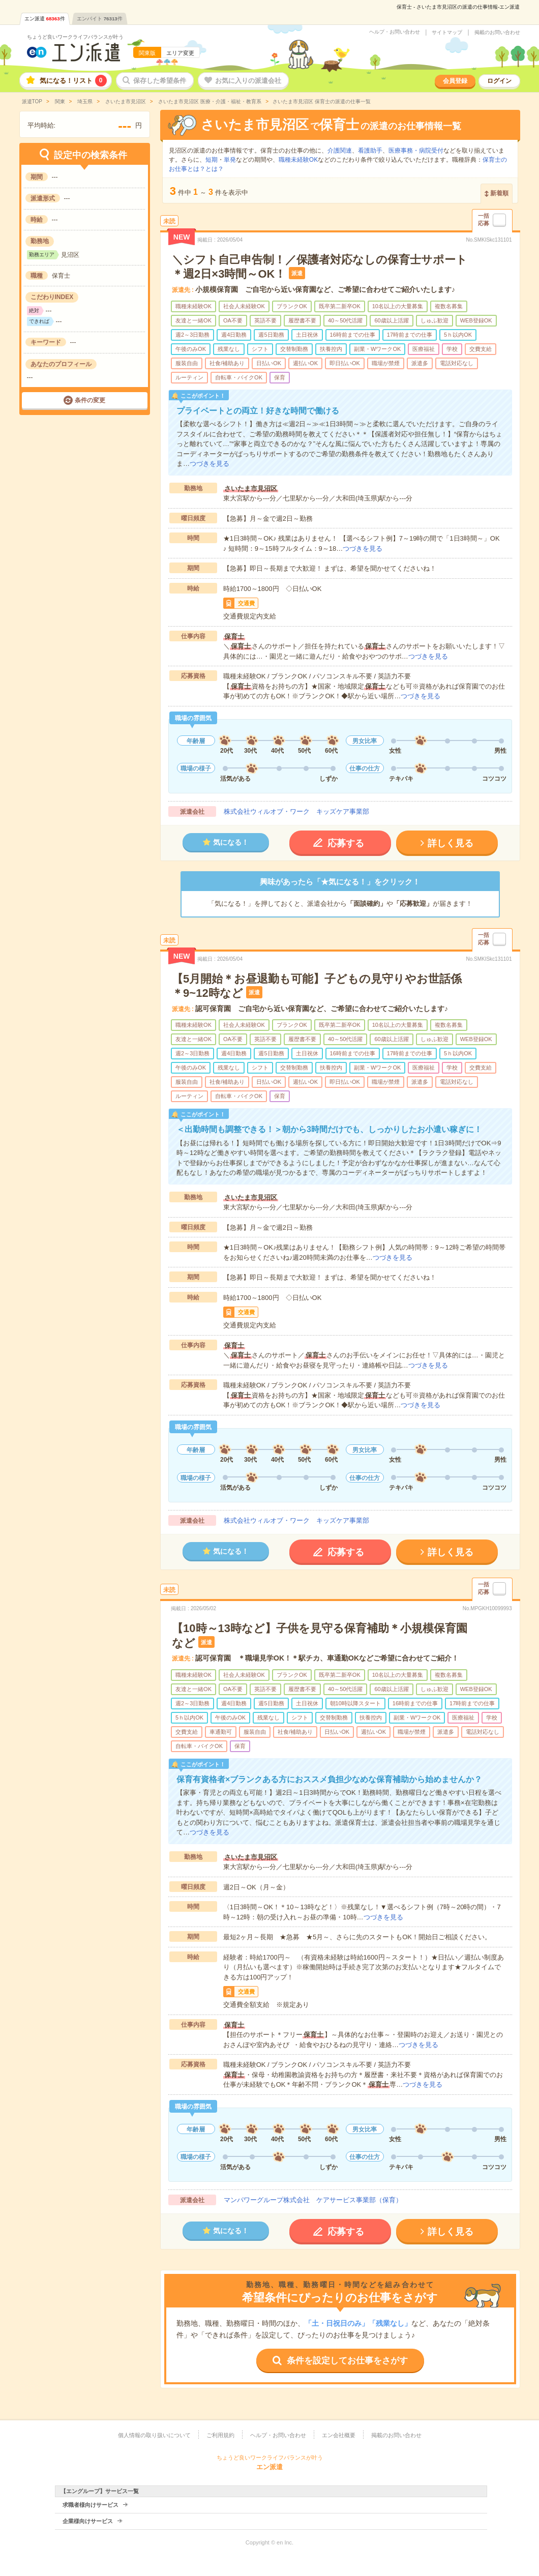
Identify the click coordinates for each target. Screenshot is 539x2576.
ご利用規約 (220, 2435)
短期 (211, 159)
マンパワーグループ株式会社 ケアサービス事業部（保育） (313, 2200)
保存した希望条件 (159, 80)
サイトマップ (447, 32)
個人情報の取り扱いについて (154, 2435)
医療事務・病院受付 (415, 150)
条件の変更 (90, 400)
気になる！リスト (73, 80)
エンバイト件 (100, 18)
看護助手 (370, 150)
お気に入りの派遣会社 (248, 80)
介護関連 (339, 150)
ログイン (499, 80)
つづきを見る (209, 463)
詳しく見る (450, 843)
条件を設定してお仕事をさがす (347, 2360)
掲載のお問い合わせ (497, 32)
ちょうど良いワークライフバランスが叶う (75, 37)
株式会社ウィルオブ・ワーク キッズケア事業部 (296, 811)
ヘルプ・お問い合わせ (394, 32)
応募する (345, 843)
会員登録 (455, 80)
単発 (230, 159)
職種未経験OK (298, 159)
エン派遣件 (44, 18)
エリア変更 (180, 53)
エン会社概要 (338, 2435)
